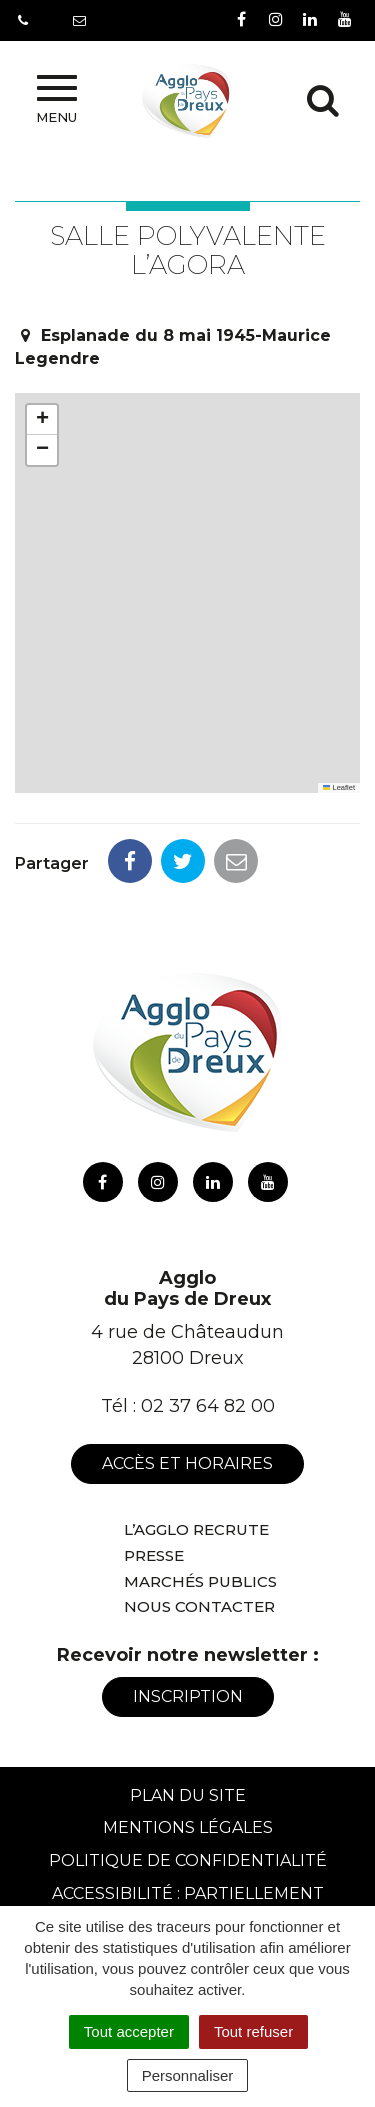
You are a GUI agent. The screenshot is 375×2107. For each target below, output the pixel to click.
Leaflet (339, 787)
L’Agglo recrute (196, 1529)
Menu (56, 100)
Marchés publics (200, 1581)
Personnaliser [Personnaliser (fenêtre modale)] (188, 2075)
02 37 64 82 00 (208, 1406)
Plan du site (188, 1795)
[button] (42, 420)
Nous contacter (199, 1606)
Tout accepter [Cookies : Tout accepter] (129, 2031)
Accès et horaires (187, 1463)
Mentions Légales (188, 1827)
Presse (154, 1555)
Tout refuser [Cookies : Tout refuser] (253, 2031)
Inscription (188, 1696)
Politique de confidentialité (188, 1860)
